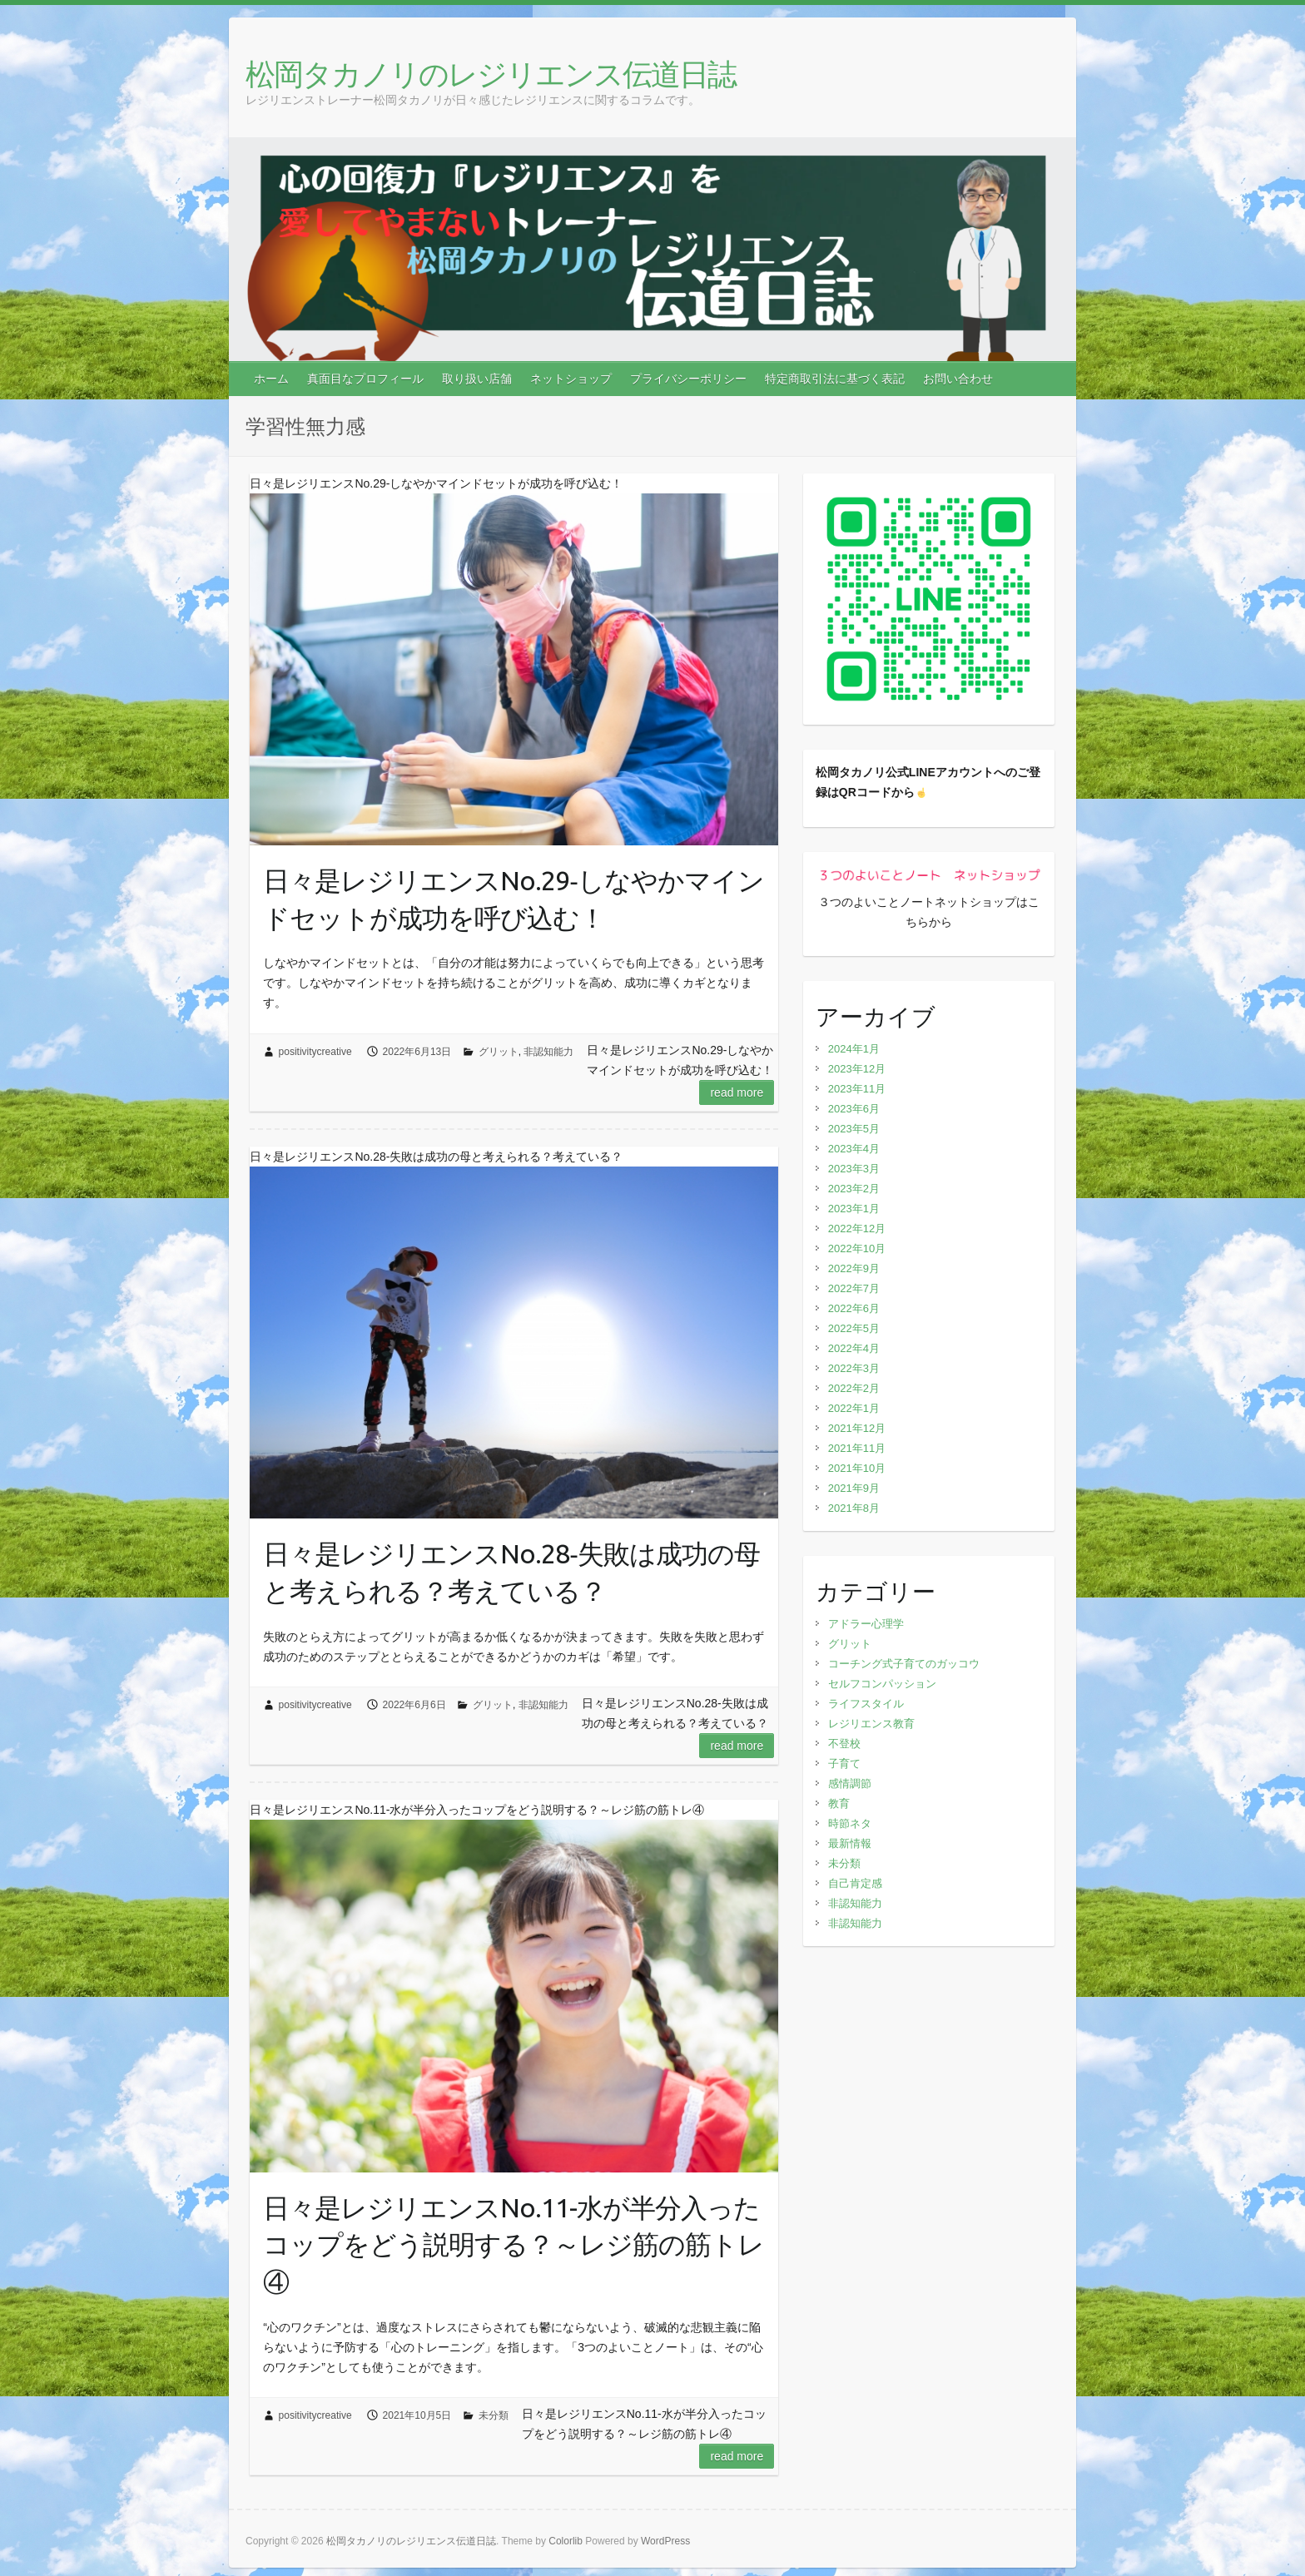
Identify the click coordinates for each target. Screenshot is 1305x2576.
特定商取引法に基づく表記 (835, 378)
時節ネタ (849, 1823)
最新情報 (849, 1843)
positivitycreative (315, 1052)
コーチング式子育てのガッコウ (904, 1663)
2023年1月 (854, 1208)
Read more (736, 1092)
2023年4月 (854, 1148)
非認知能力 (548, 1052)
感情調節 (849, 1783)
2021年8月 (854, 1508)
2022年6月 (854, 1308)
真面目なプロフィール (365, 378)
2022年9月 (854, 1268)
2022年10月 (857, 1248)
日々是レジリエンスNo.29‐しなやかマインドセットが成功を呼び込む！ (513, 899)
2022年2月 (854, 1388)
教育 (839, 1803)
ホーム (271, 378)
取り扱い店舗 (477, 378)
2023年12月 (857, 1069)
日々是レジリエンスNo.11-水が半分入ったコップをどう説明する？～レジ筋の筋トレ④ (513, 2244)
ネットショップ (571, 378)
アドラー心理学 (866, 1623)
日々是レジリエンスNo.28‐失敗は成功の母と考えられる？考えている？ (511, 1572)
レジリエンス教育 (871, 1723)
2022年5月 (854, 1328)
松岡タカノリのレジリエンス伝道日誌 (491, 74)
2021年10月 (857, 1468)
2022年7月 (854, 1288)
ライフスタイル (866, 1703)
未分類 (494, 2415)
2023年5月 (854, 1128)
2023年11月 (857, 1088)
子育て (844, 1763)
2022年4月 (854, 1348)
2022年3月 (854, 1368)
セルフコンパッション (882, 1683)
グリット (499, 1052)
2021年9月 (854, 1488)
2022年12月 (857, 1228)
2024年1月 (854, 1049)
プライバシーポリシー (688, 378)
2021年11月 (857, 1448)
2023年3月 (854, 1168)
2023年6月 (854, 1108)
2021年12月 (857, 1428)
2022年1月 (854, 1408)
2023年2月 (854, 1188)
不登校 (844, 1743)
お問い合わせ (958, 378)
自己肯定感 (855, 1883)
